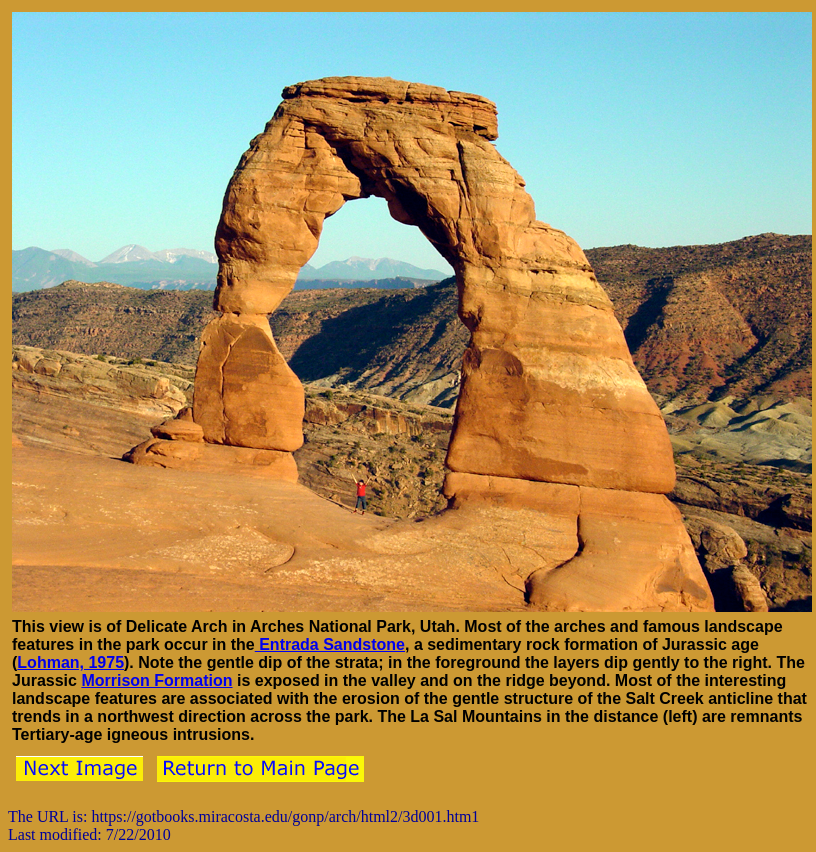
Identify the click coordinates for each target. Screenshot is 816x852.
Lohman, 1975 (70, 662)
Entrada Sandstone (330, 644)
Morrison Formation (156, 680)
